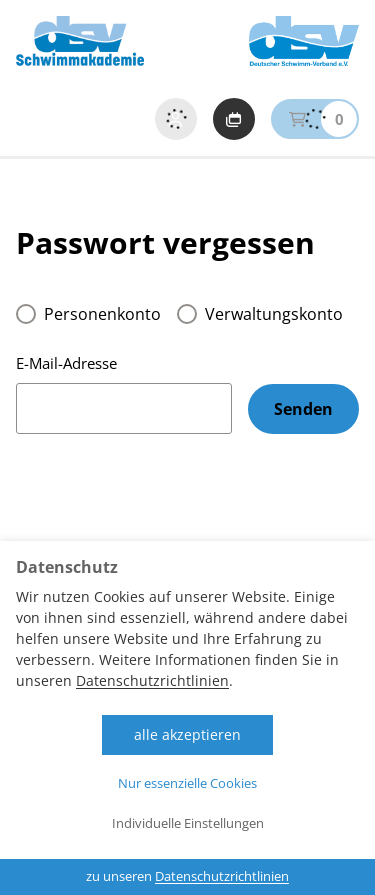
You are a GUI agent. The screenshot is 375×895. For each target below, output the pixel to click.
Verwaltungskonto (274, 314)
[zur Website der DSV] (304, 41)
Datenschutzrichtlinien (152, 680)
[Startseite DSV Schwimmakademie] (80, 41)
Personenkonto (102, 314)
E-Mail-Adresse (66, 363)
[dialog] (187, 718)
